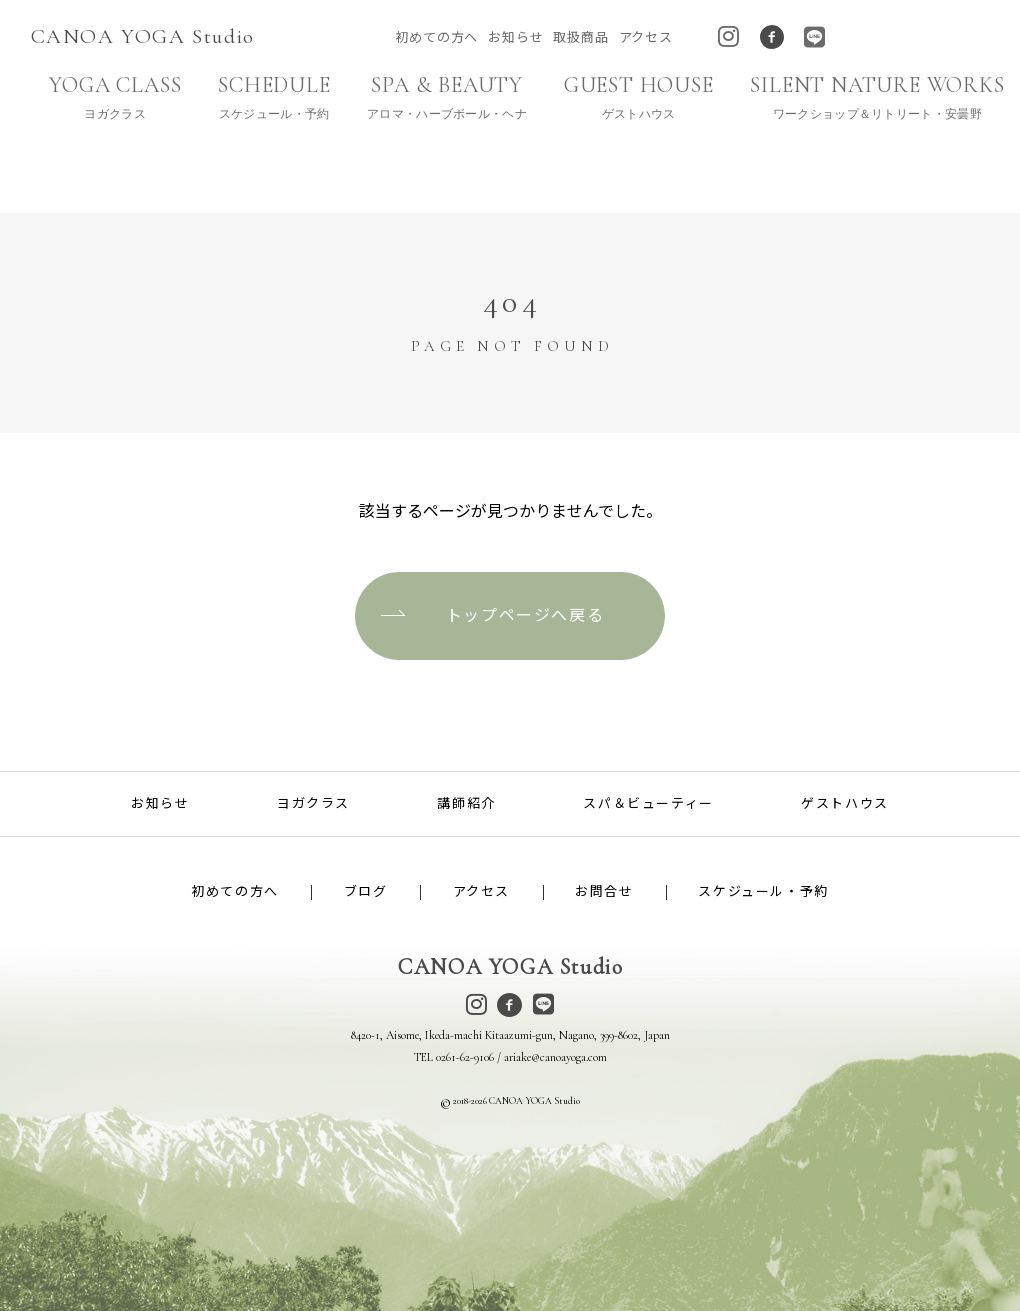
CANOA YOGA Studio (143, 36)
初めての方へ (436, 37)
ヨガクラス (313, 803)
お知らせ (515, 37)
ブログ (366, 891)
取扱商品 (580, 37)
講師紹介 (466, 803)
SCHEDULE (273, 97)
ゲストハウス (845, 803)
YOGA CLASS (115, 97)
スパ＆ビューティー (648, 803)
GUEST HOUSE (638, 97)
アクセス (646, 37)
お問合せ (604, 891)
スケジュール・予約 (763, 891)
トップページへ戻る (525, 615)
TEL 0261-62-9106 (454, 1057)
